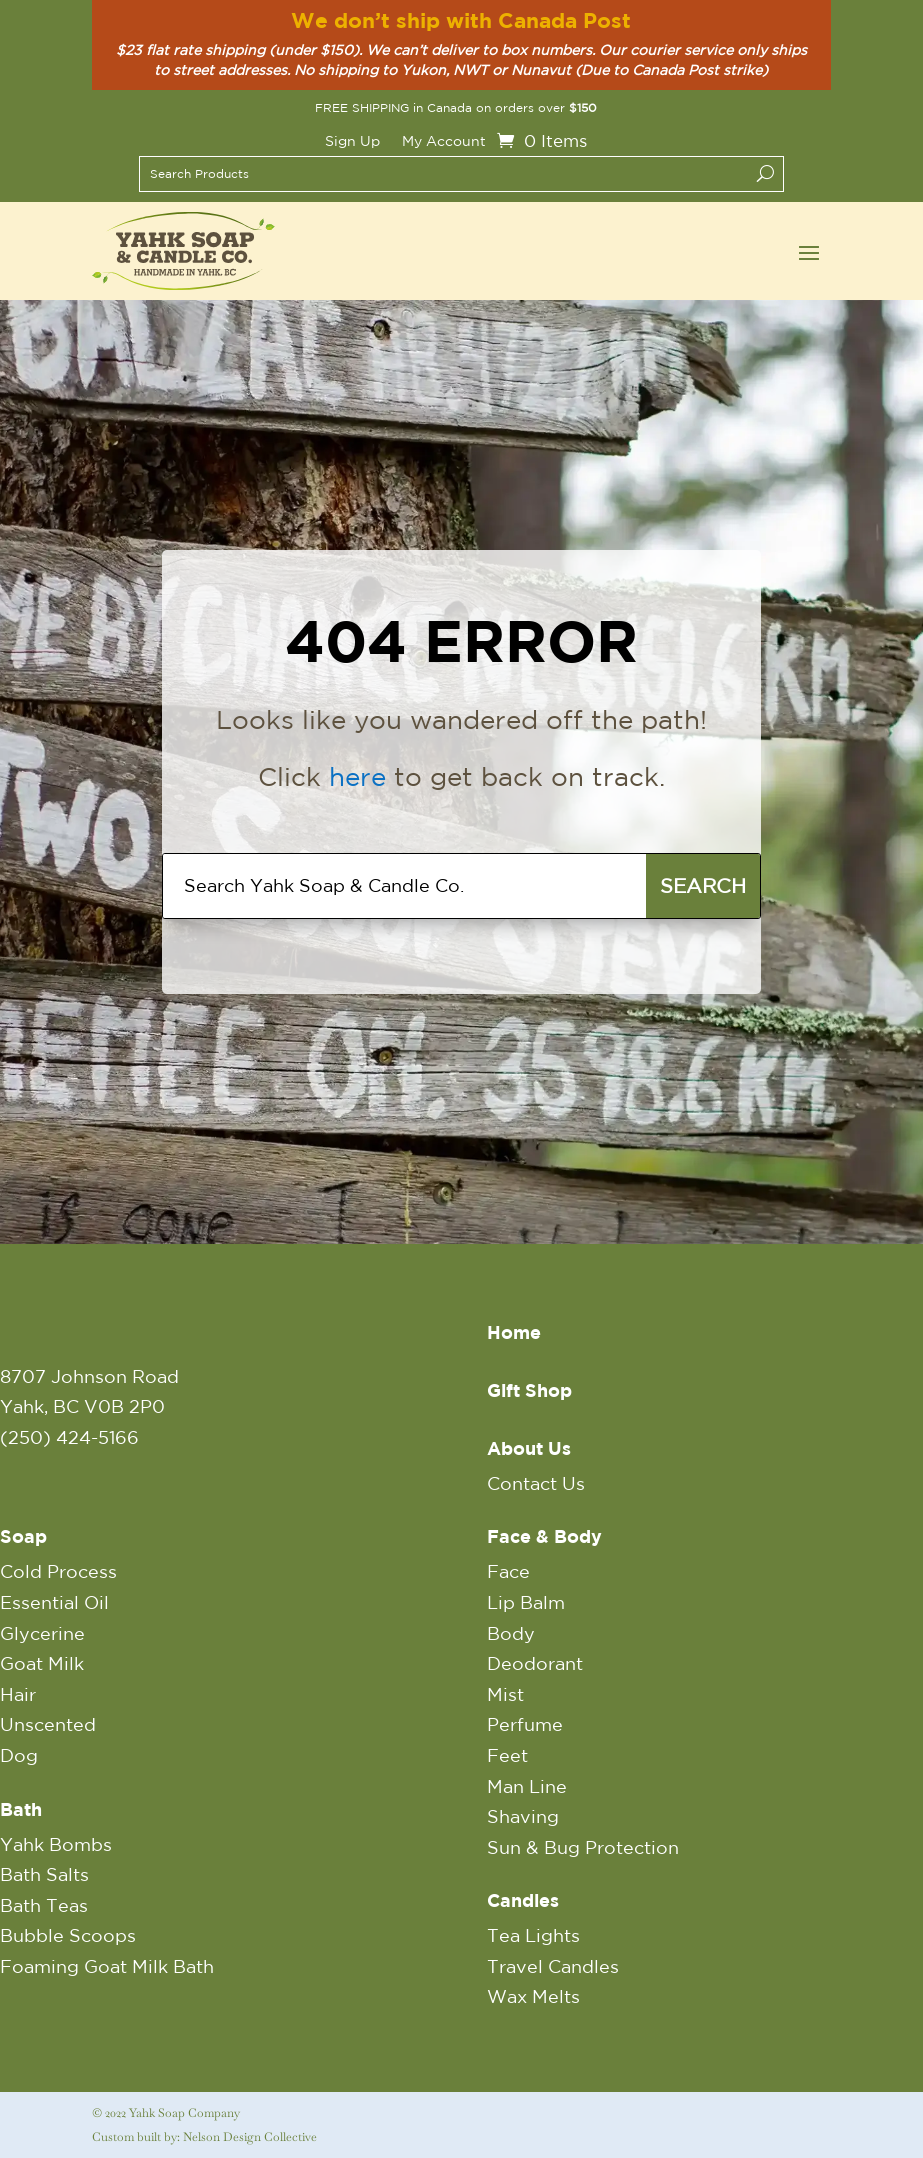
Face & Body (544, 1536)
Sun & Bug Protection (583, 1847)
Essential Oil (54, 1602)
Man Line (527, 1786)
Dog (19, 1755)
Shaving (523, 1816)
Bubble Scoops (68, 1935)
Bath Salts (44, 1874)
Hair (18, 1694)
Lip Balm (526, 1602)
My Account (444, 141)
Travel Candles (553, 1966)
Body (511, 1633)
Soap (23, 1536)
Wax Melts (533, 1996)
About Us (529, 1448)
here (357, 776)
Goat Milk (42, 1663)
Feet (507, 1755)
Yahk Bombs (56, 1844)
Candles (523, 1900)
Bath (21, 1809)
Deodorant (535, 1663)
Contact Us (536, 1483)
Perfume (525, 1724)
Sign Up (352, 141)
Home (514, 1332)
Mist (505, 1694)
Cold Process (58, 1571)
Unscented (48, 1724)
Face (508, 1571)
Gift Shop (529, 1390)
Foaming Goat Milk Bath (107, 1966)
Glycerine (42, 1633)
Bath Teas (44, 1905)
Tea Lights (533, 1935)
